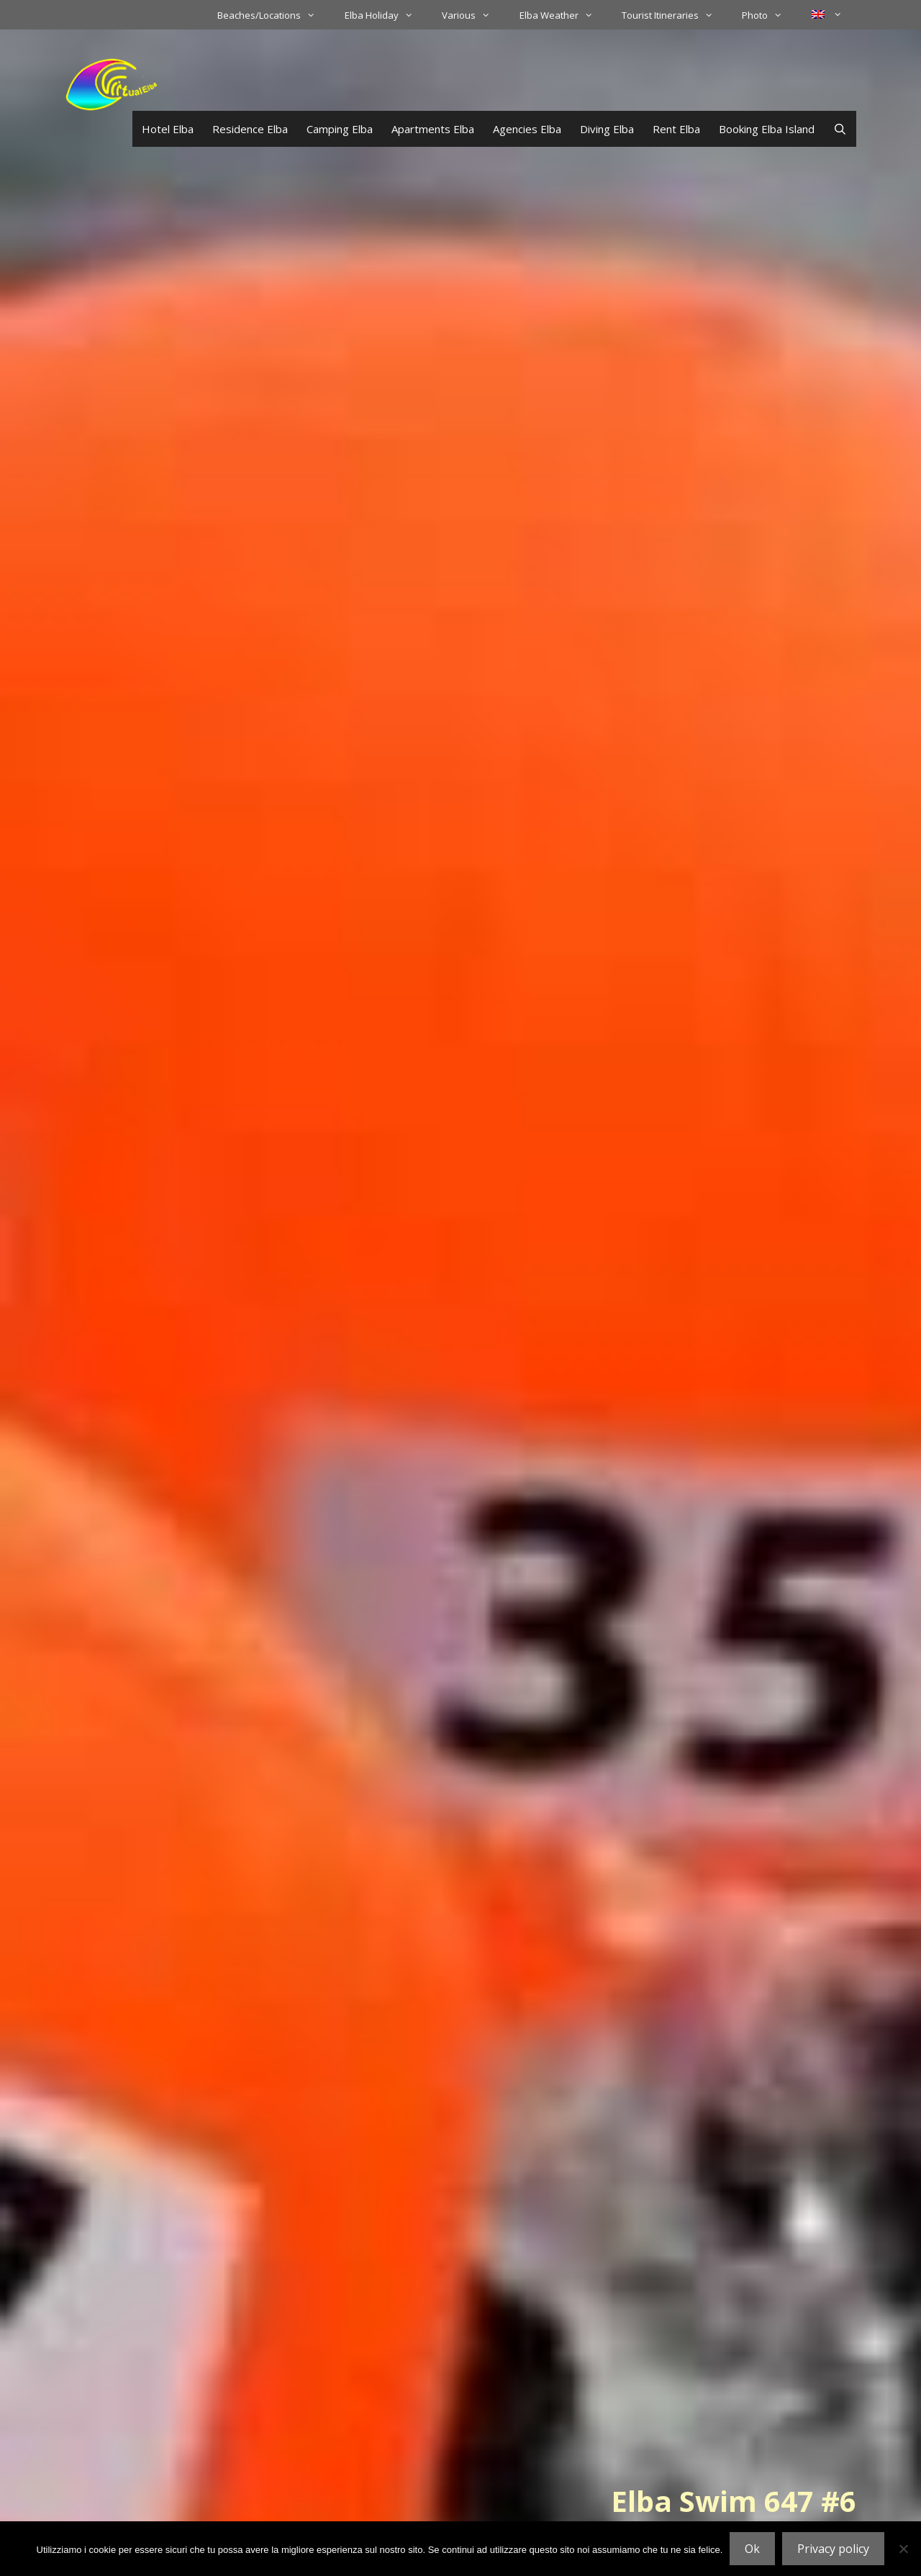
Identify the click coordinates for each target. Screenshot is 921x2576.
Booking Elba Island (767, 129)
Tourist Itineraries (674, 15)
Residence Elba (250, 129)
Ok (752, 2549)
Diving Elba (607, 129)
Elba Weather (563, 15)
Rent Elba (676, 129)
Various (473, 15)
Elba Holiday (386, 15)
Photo (769, 15)
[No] (903, 2548)
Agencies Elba (527, 129)
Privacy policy (833, 2549)
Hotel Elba (168, 129)
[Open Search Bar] (840, 129)
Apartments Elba (432, 129)
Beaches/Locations (273, 15)
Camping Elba (340, 129)
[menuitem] (826, 14)
